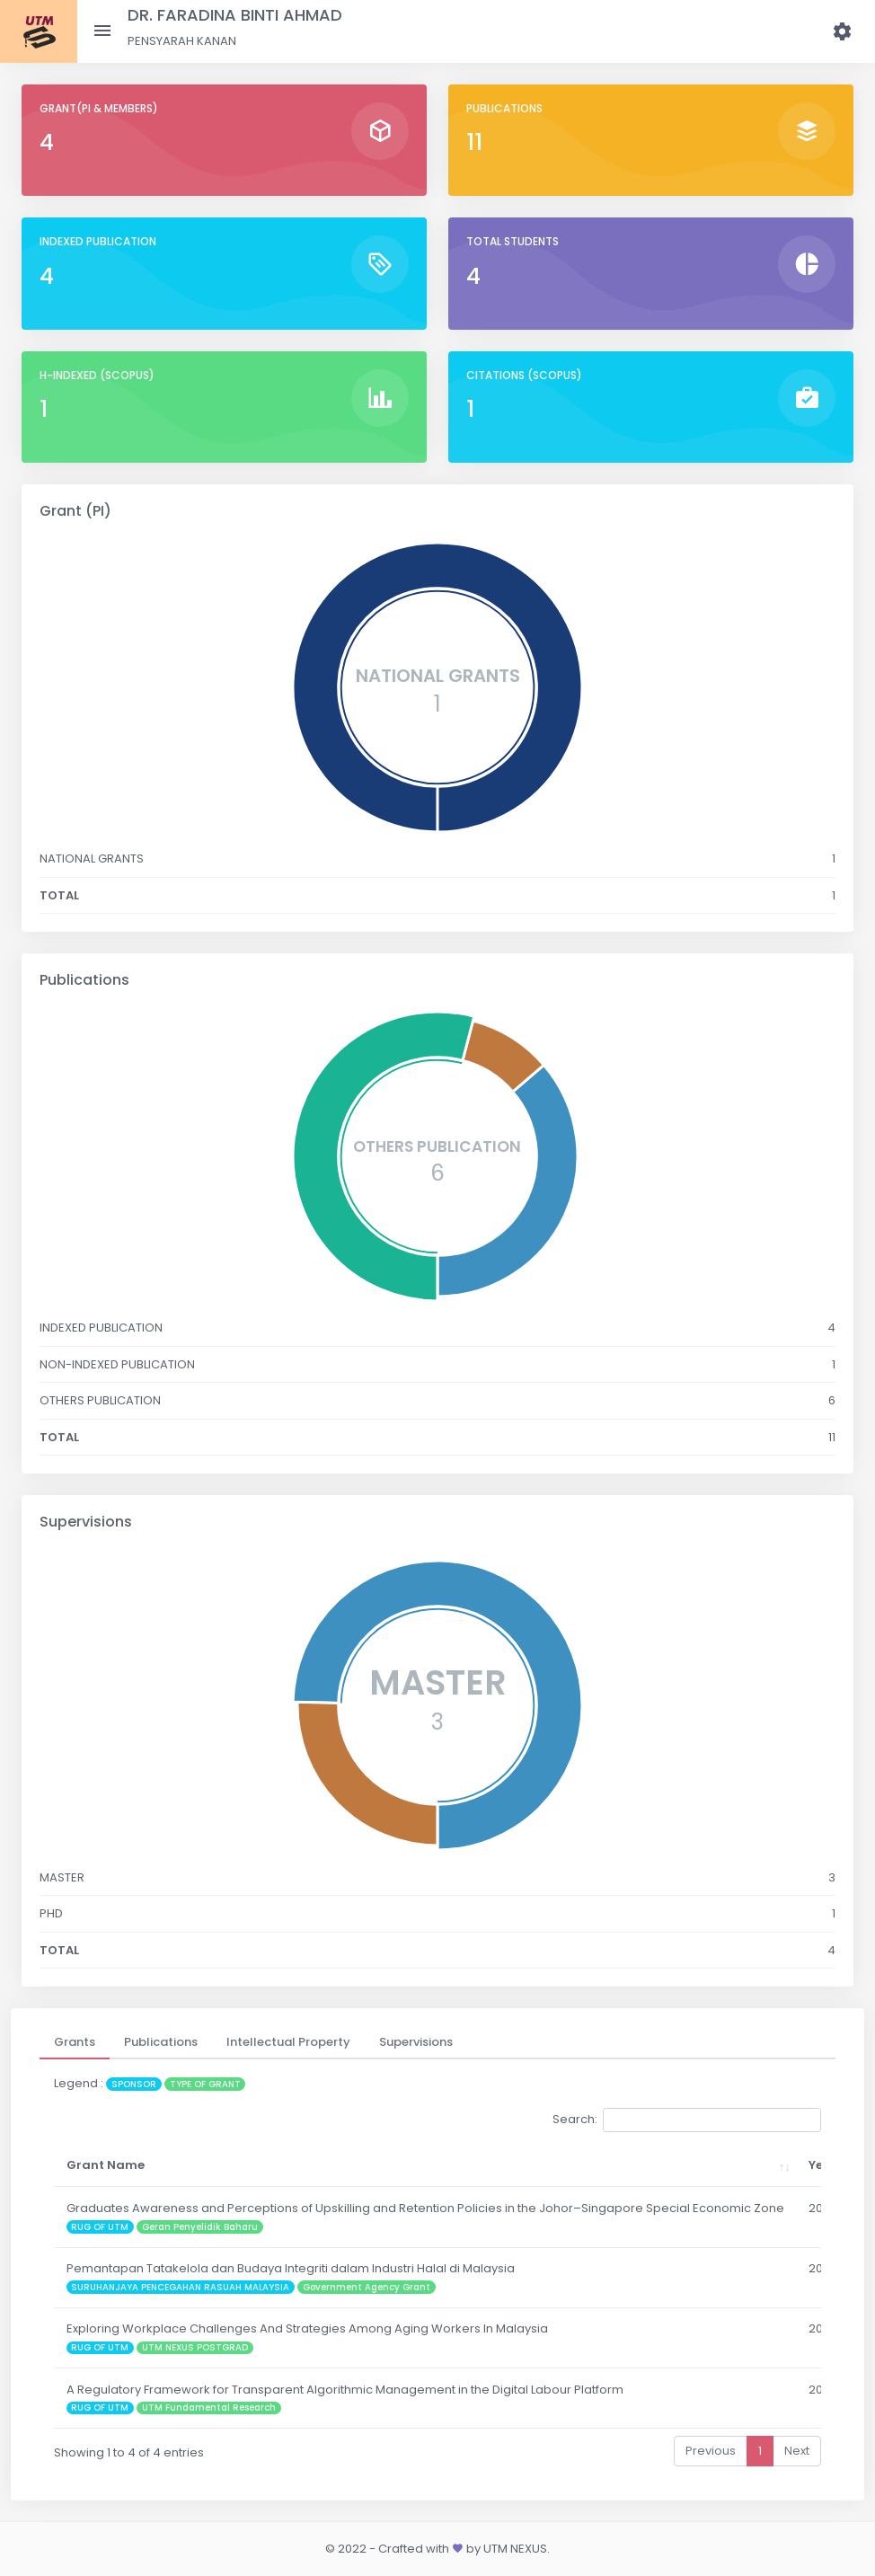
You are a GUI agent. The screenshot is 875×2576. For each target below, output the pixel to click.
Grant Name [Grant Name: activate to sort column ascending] (105, 2164)
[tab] (75, 2042)
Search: (686, 2120)
